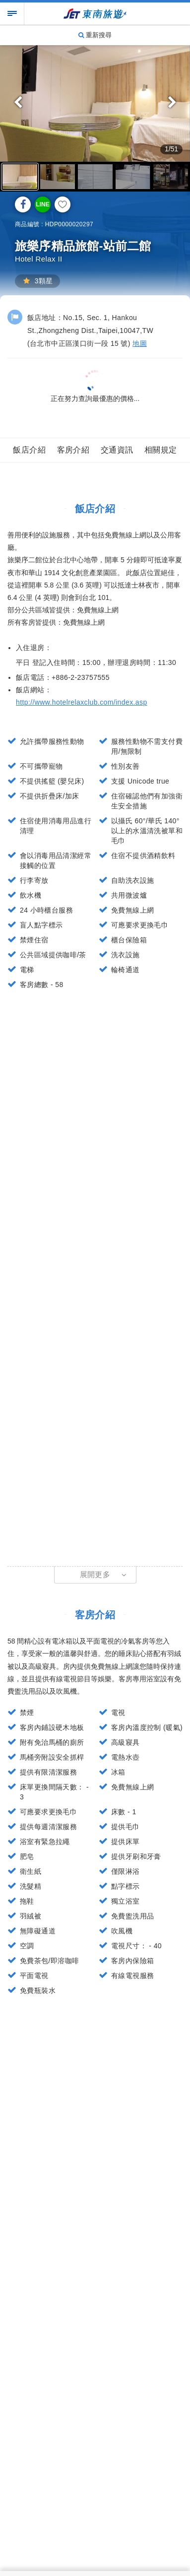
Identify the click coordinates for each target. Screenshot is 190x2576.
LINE (42, 204)
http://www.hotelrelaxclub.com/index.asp (81, 702)
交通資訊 (117, 450)
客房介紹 (73, 450)
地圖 (139, 343)
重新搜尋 (95, 35)
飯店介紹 (29, 450)
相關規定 (160, 450)
